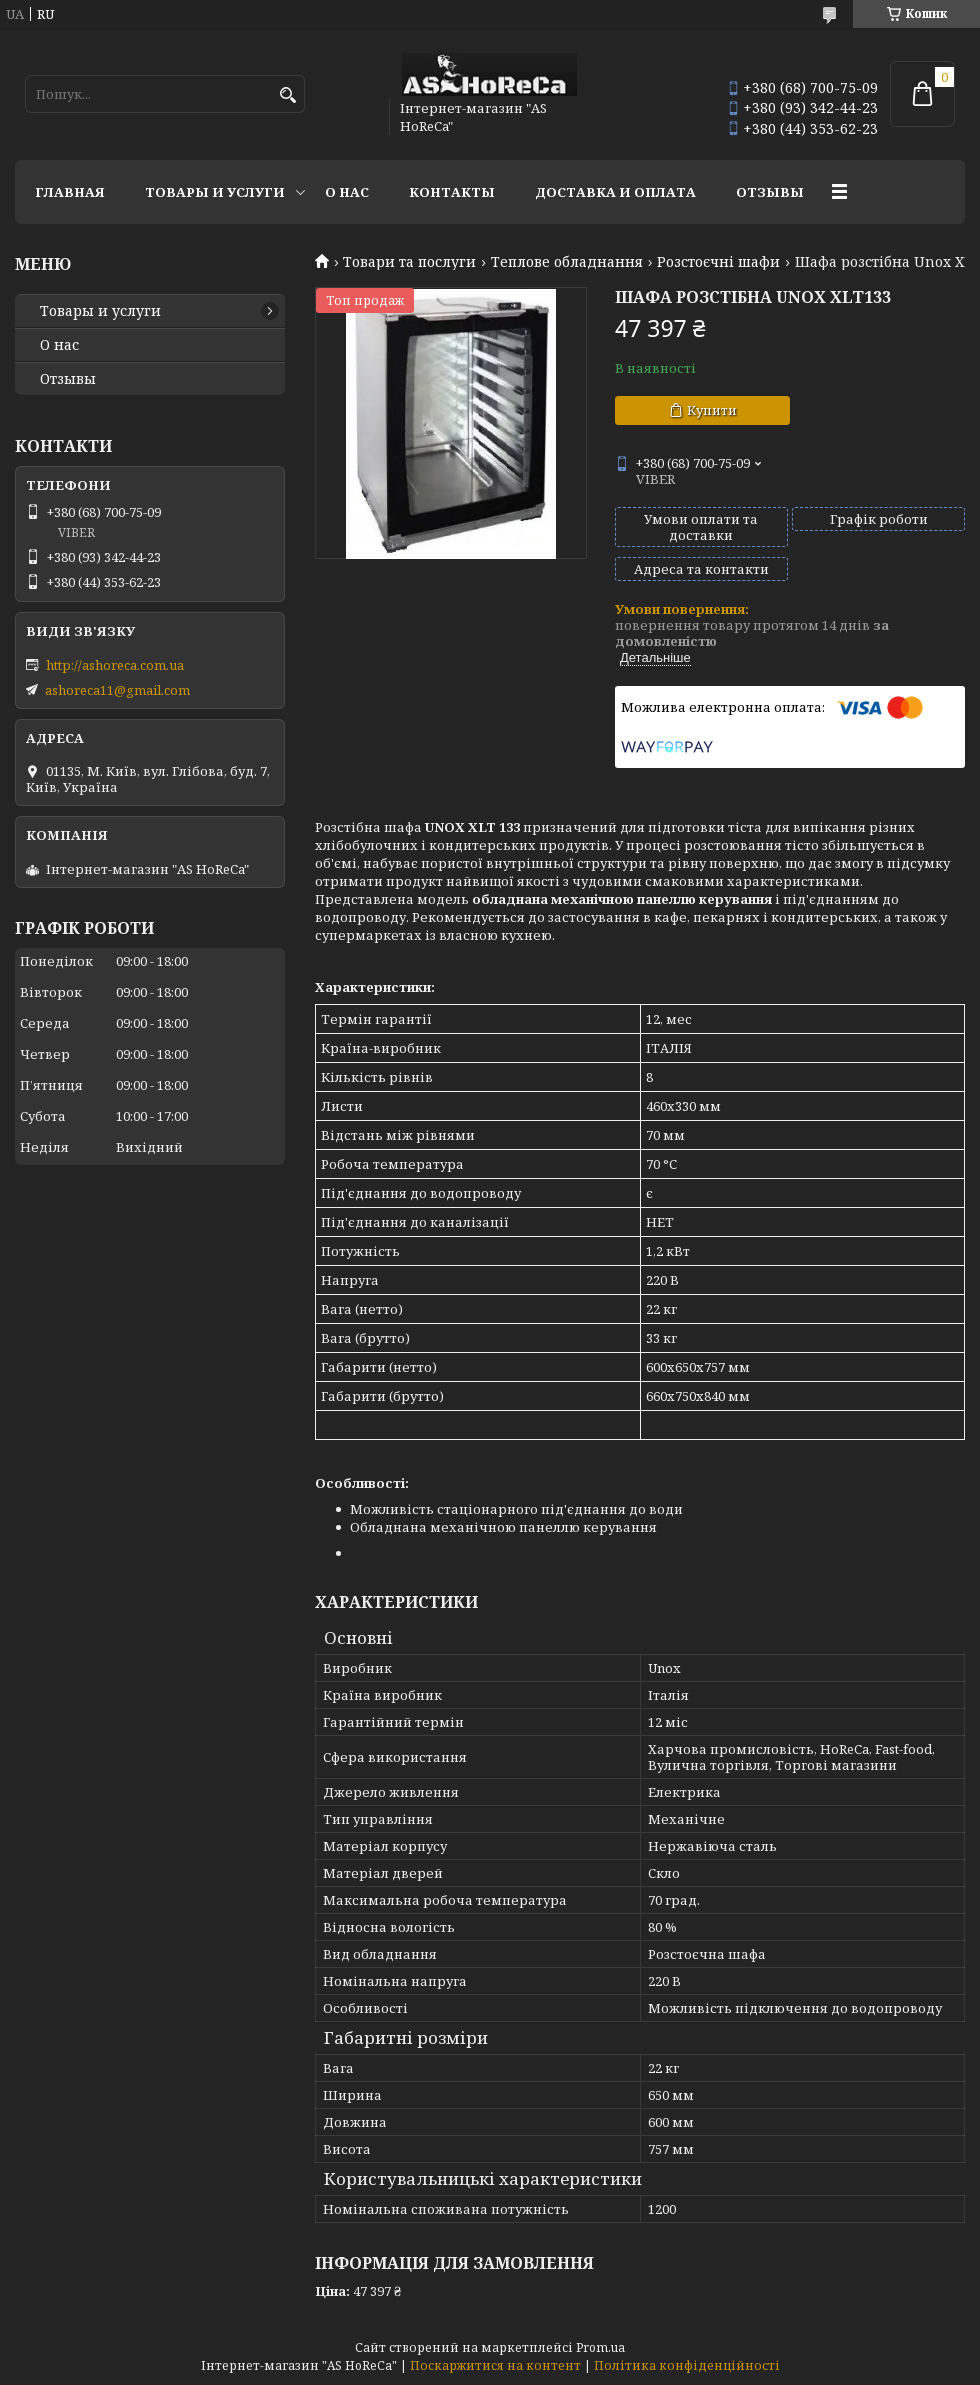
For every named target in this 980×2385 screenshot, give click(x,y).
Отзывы (770, 192)
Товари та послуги (409, 262)
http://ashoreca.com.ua (115, 665)
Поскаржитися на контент (495, 2365)
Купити (712, 410)
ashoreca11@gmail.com (117, 690)
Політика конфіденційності (687, 2365)
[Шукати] (287, 95)
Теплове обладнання (567, 262)
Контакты (452, 192)
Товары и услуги (215, 192)
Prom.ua (600, 2347)
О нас (347, 192)
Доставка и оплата (615, 192)
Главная (70, 192)
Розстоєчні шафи (718, 262)
